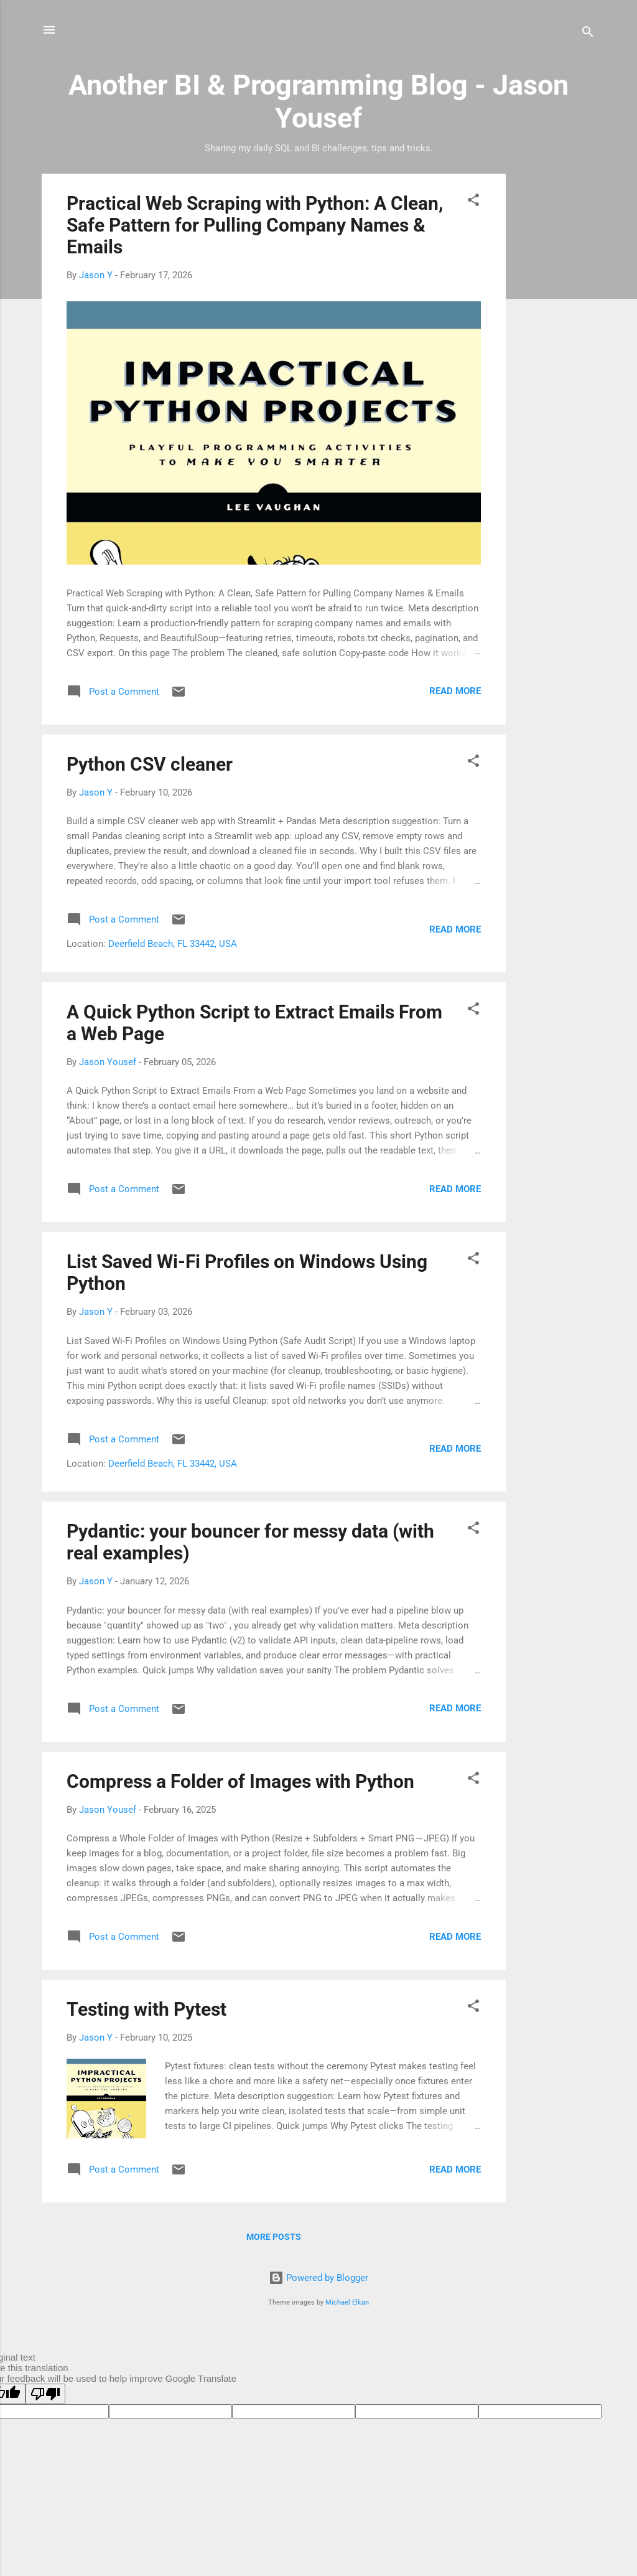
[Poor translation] (45, 2394)
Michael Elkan (347, 2302)
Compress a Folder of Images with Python (240, 1781)
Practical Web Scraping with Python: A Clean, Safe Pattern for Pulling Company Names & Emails (255, 225)
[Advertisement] (555, 360)
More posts (273, 2237)
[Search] (587, 34)
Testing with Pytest (146, 2009)
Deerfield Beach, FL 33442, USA (172, 943)
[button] (473, 202)
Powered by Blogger (318, 2277)
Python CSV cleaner (150, 764)
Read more (455, 691)
